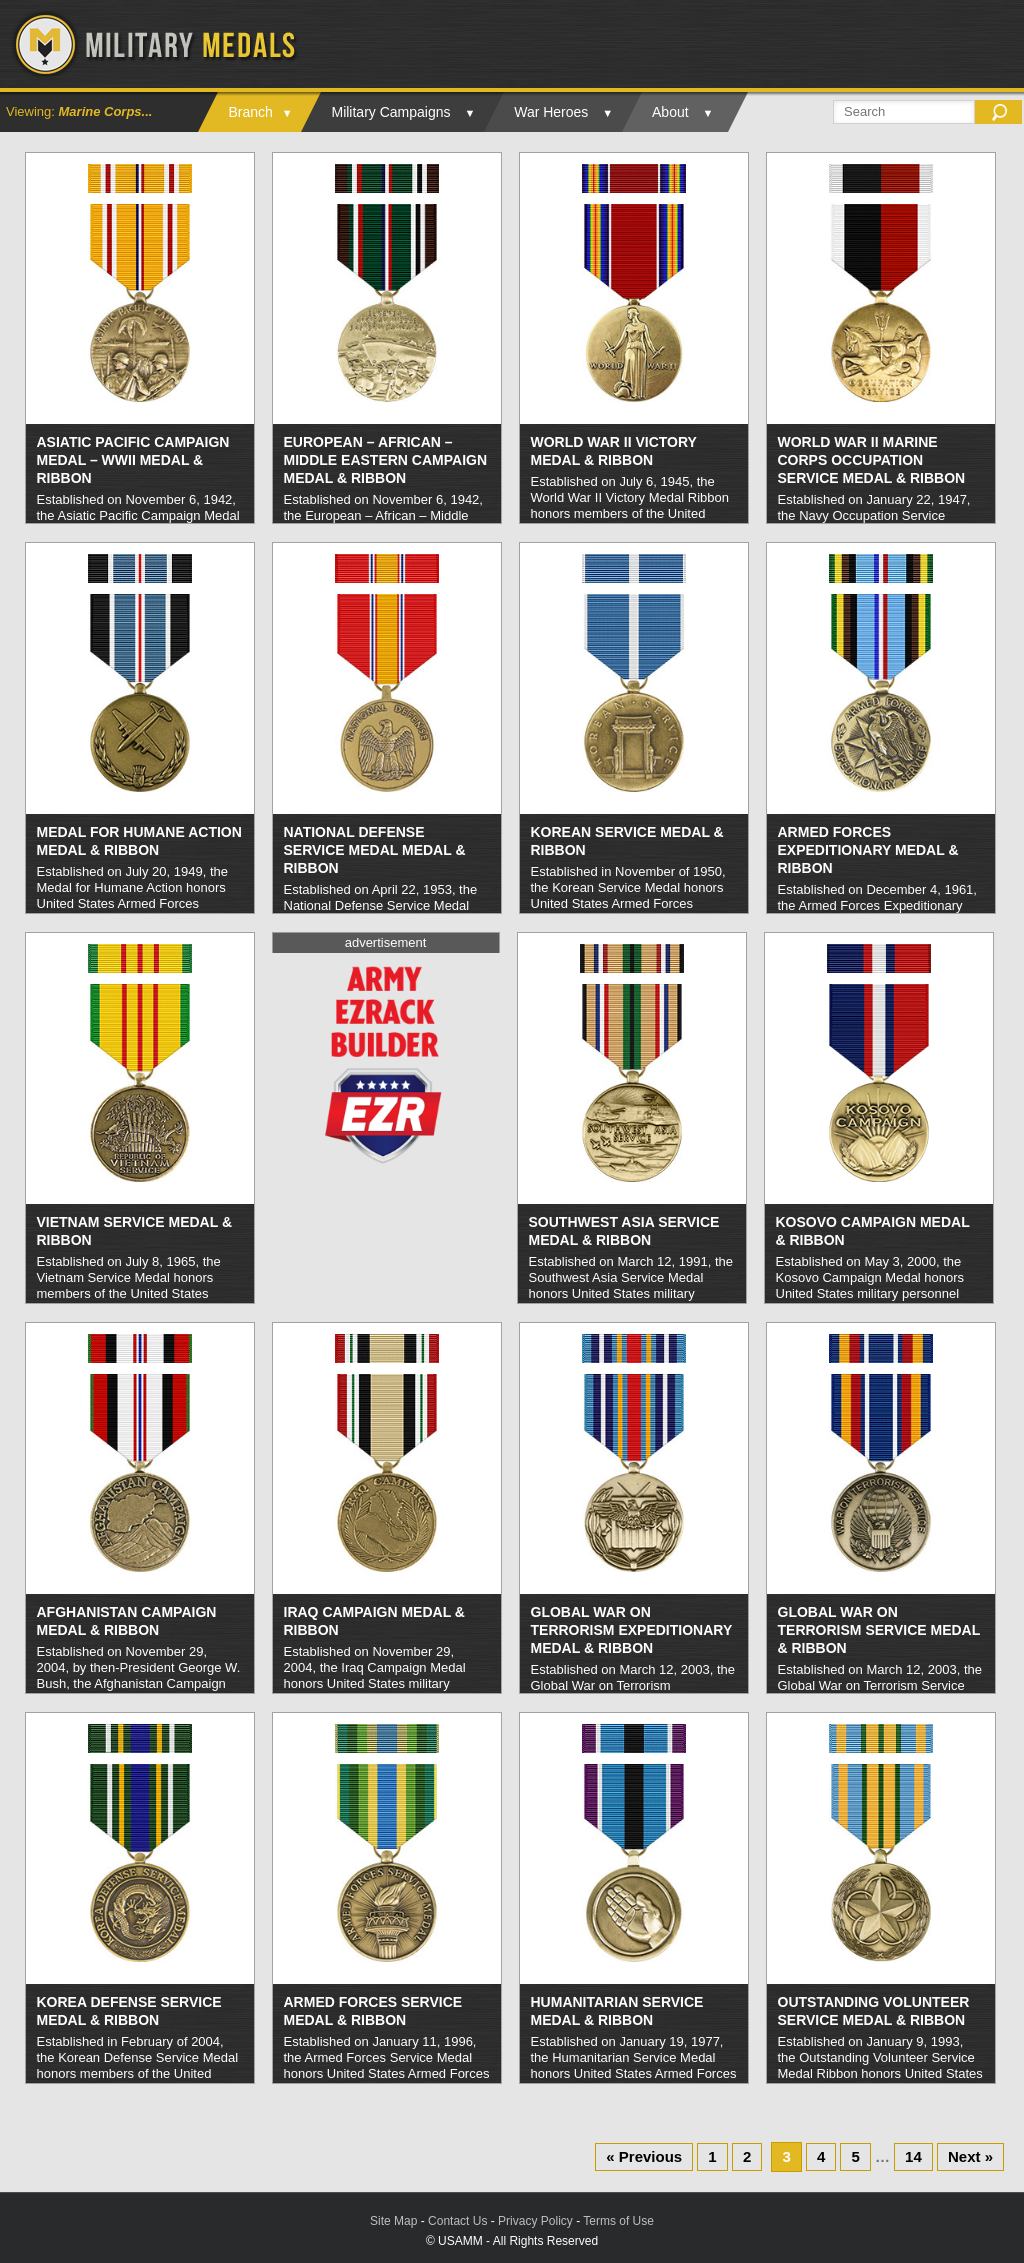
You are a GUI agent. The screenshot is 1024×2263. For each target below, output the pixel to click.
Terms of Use (618, 2221)
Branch (250, 112)
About (670, 112)
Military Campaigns (390, 112)
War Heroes (551, 112)
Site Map (393, 2221)
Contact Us (457, 2221)
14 (913, 2156)
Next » (970, 2156)
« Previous (644, 2156)
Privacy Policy (535, 2221)
